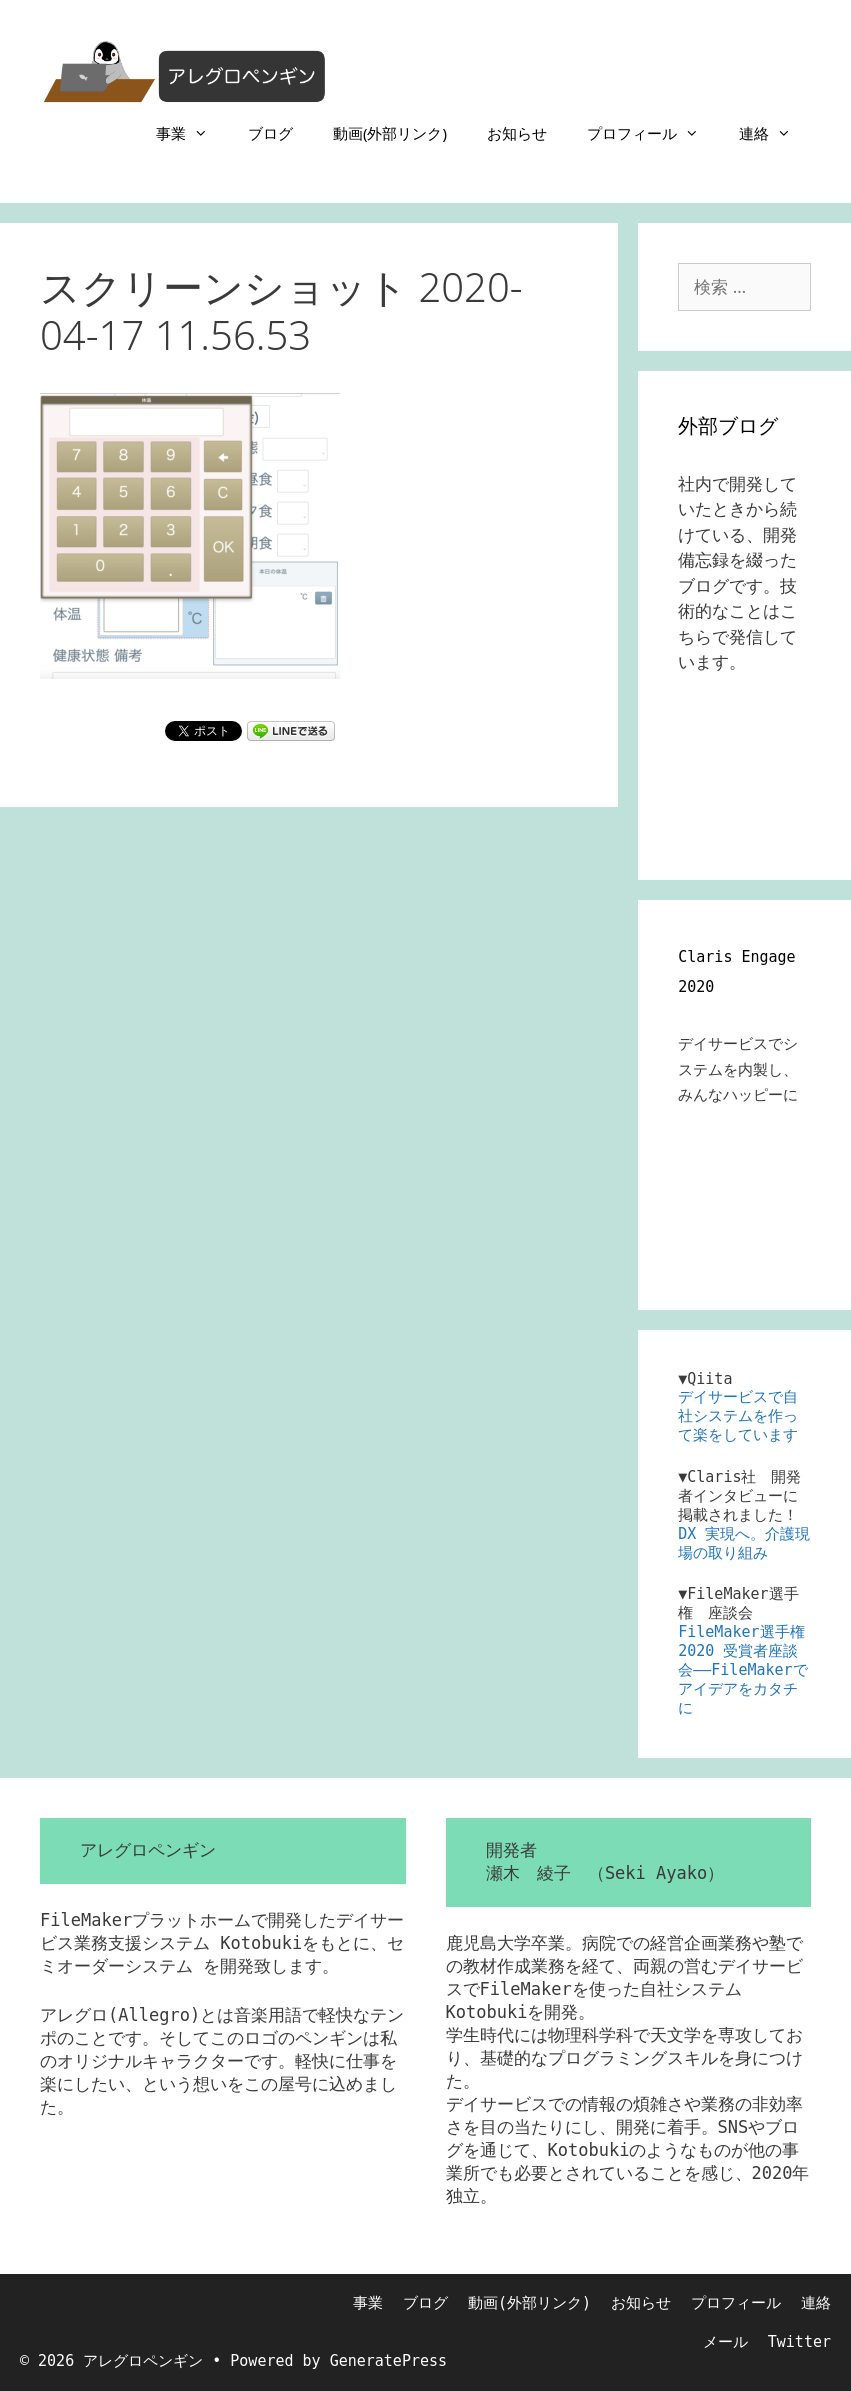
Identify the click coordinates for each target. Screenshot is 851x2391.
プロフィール (653, 133)
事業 (192, 133)
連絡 (775, 133)
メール (725, 2342)
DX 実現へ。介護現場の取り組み (744, 1543)
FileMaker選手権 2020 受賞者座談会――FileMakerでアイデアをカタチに (742, 1670)
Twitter (799, 2342)
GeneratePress (388, 2361)
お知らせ (517, 133)
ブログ (270, 133)
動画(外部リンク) (390, 133)
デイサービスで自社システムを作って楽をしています (738, 1416)
